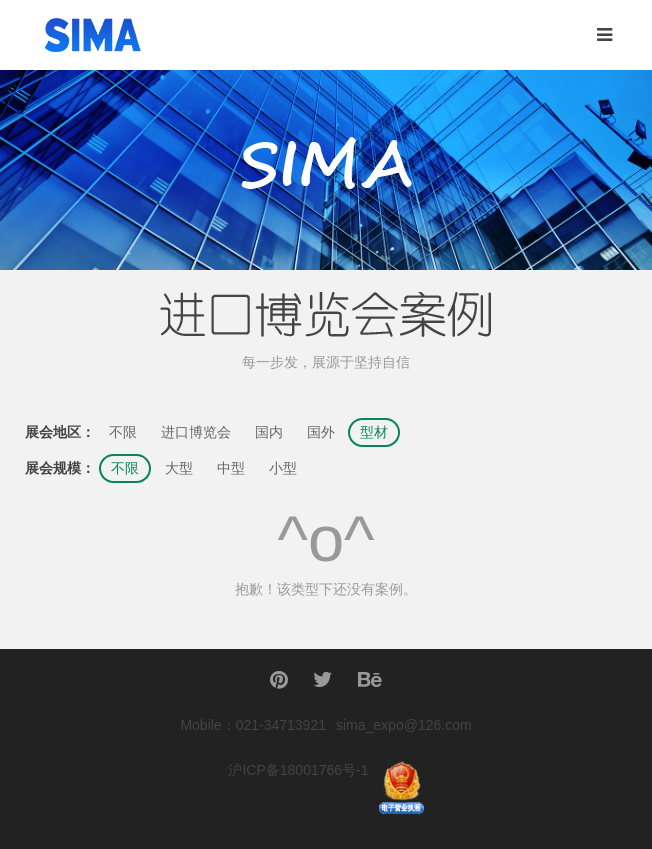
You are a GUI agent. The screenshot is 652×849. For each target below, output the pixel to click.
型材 (374, 432)
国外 (321, 432)
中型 (231, 468)
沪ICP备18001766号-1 (298, 770)
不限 (123, 432)
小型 (283, 468)
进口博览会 (196, 432)
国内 (269, 432)
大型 (179, 468)
